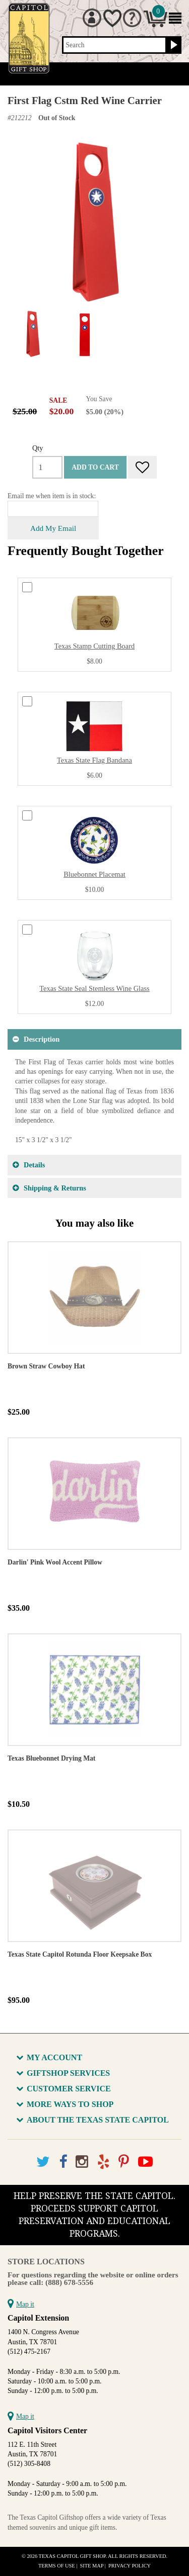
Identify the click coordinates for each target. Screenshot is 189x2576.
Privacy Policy (129, 2565)
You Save (99, 399)
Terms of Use (56, 2565)
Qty (37, 448)
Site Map (92, 2565)
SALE (58, 400)
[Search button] (172, 45)
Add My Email (53, 528)
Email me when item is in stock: (52, 496)
